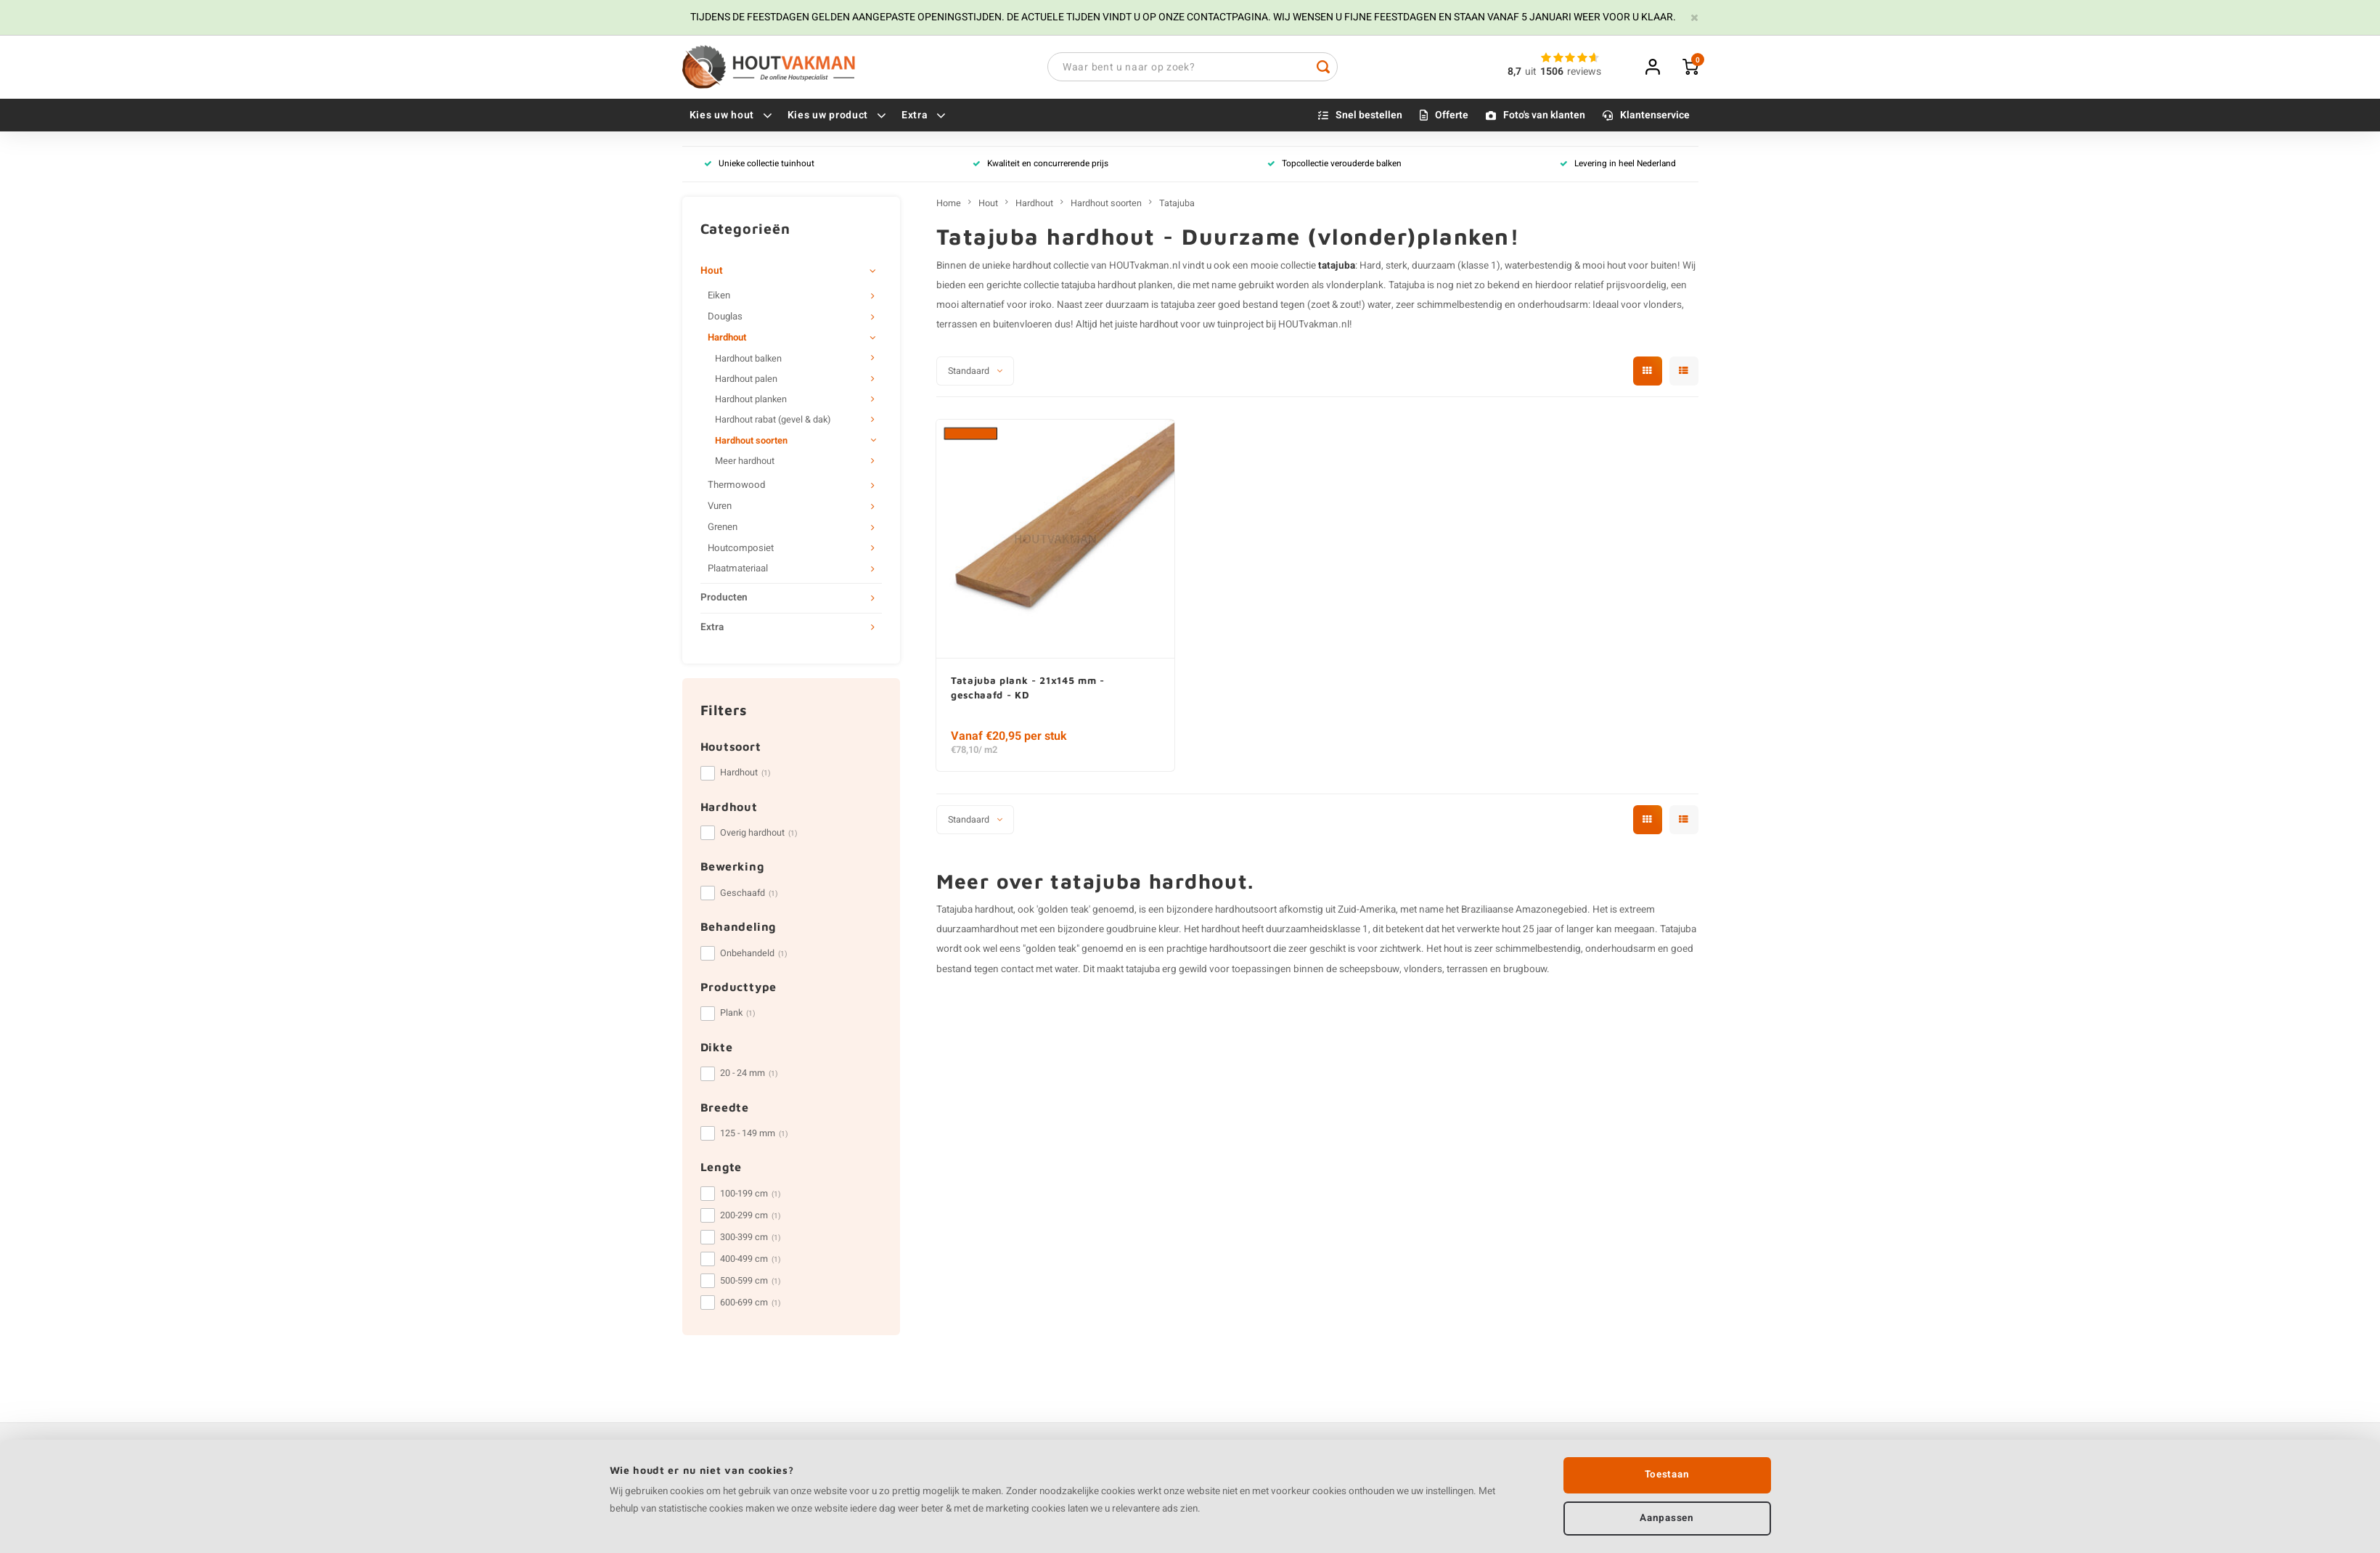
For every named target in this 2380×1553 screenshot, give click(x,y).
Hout (711, 273)
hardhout (1159, 326)
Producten (724, 599)
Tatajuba (1177, 205)
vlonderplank (1354, 287)
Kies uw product (837, 117)
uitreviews (1563, 73)
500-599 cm (750, 1282)
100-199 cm (750, 1195)
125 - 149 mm (754, 1135)
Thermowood (736, 487)
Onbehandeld (754, 955)
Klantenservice (1655, 117)
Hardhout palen (746, 381)
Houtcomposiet (741, 550)
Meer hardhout (744, 463)
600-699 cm (750, 1304)
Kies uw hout (731, 117)
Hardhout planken (751, 401)
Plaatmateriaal (738, 571)
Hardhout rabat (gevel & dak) (772, 422)
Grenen (722, 529)
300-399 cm (750, 1239)
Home (948, 205)
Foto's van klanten (1544, 117)
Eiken (719, 297)
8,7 (1514, 73)
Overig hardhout (759, 834)
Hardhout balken (748, 360)
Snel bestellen (1369, 117)
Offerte (1451, 117)
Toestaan (1667, 1473)
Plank (738, 1015)
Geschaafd (749, 895)
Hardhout (727, 340)
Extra (923, 117)
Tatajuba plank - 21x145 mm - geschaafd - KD (1031, 690)
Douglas (725, 318)
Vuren (720, 508)
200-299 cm (750, 1217)
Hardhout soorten (751, 442)
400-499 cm (750, 1261)
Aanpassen (1666, 1516)
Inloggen (1653, 68)
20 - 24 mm (749, 1075)
